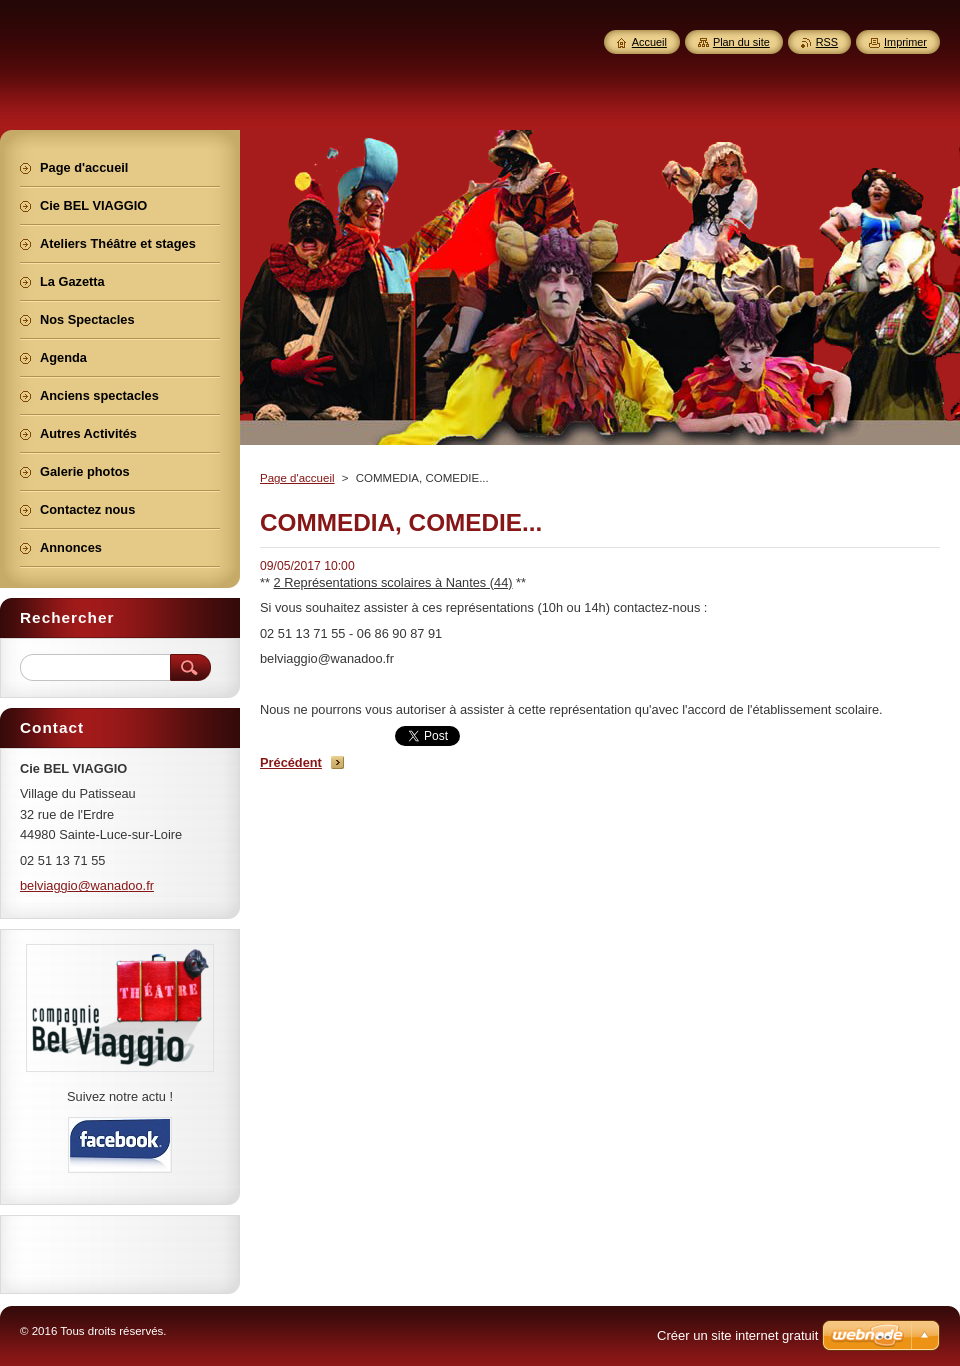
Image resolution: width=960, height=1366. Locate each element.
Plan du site (741, 42)
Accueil (649, 42)
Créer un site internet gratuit (737, 1335)
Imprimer (905, 42)
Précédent (291, 762)
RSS (827, 42)
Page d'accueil (297, 478)
